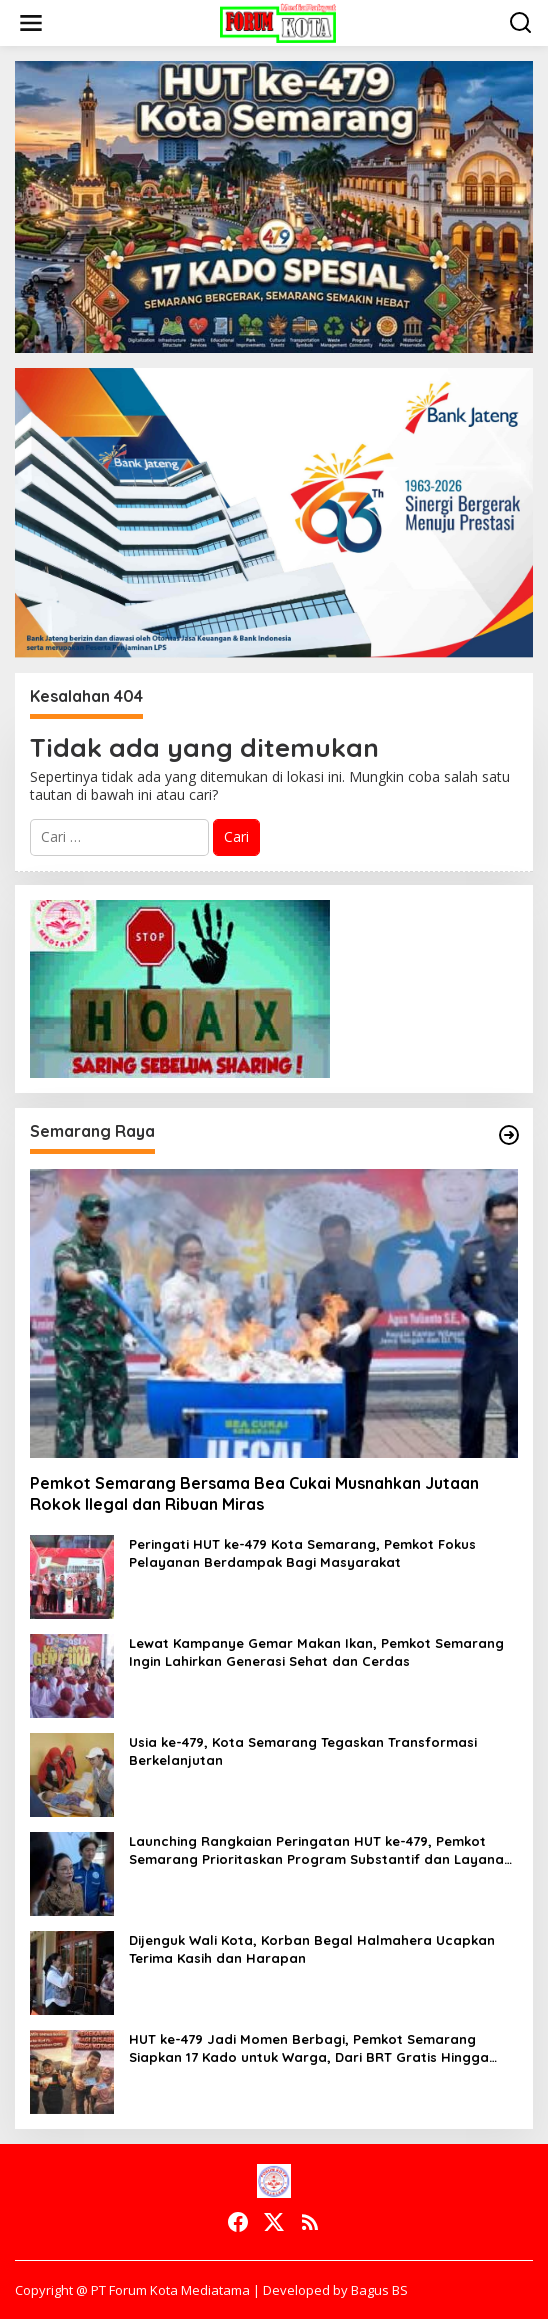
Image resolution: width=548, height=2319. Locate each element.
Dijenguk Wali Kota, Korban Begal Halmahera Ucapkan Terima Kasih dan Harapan (312, 1949)
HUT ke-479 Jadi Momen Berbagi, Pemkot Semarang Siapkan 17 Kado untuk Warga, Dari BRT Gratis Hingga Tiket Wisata (309, 2048)
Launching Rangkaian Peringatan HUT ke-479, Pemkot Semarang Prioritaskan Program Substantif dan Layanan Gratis (320, 1850)
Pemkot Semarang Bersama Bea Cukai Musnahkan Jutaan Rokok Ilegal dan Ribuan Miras (254, 1493)
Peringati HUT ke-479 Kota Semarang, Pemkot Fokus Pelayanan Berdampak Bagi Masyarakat (302, 1553)
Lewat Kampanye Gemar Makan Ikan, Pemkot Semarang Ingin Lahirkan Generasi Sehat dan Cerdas (316, 1652)
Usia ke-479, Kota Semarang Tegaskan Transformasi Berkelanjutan (303, 1751)
